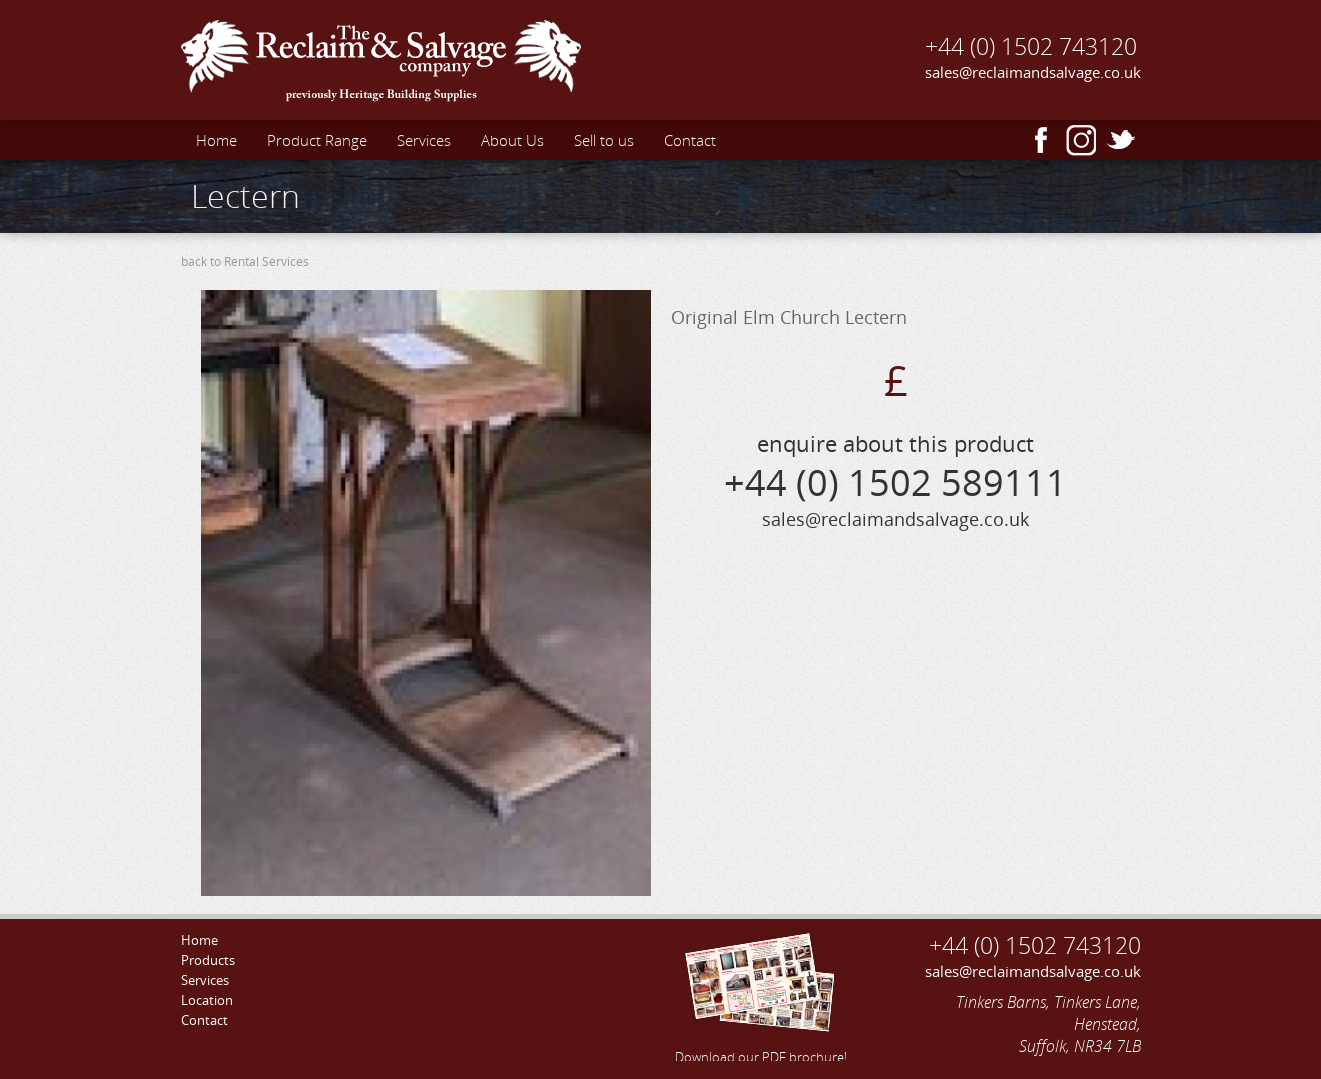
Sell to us (604, 140)
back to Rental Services (245, 261)
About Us (512, 140)
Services (424, 140)
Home (216, 140)
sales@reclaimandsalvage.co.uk (1033, 72)
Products (208, 960)
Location (207, 1000)
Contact (690, 140)
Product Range (317, 140)
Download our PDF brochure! (761, 995)
